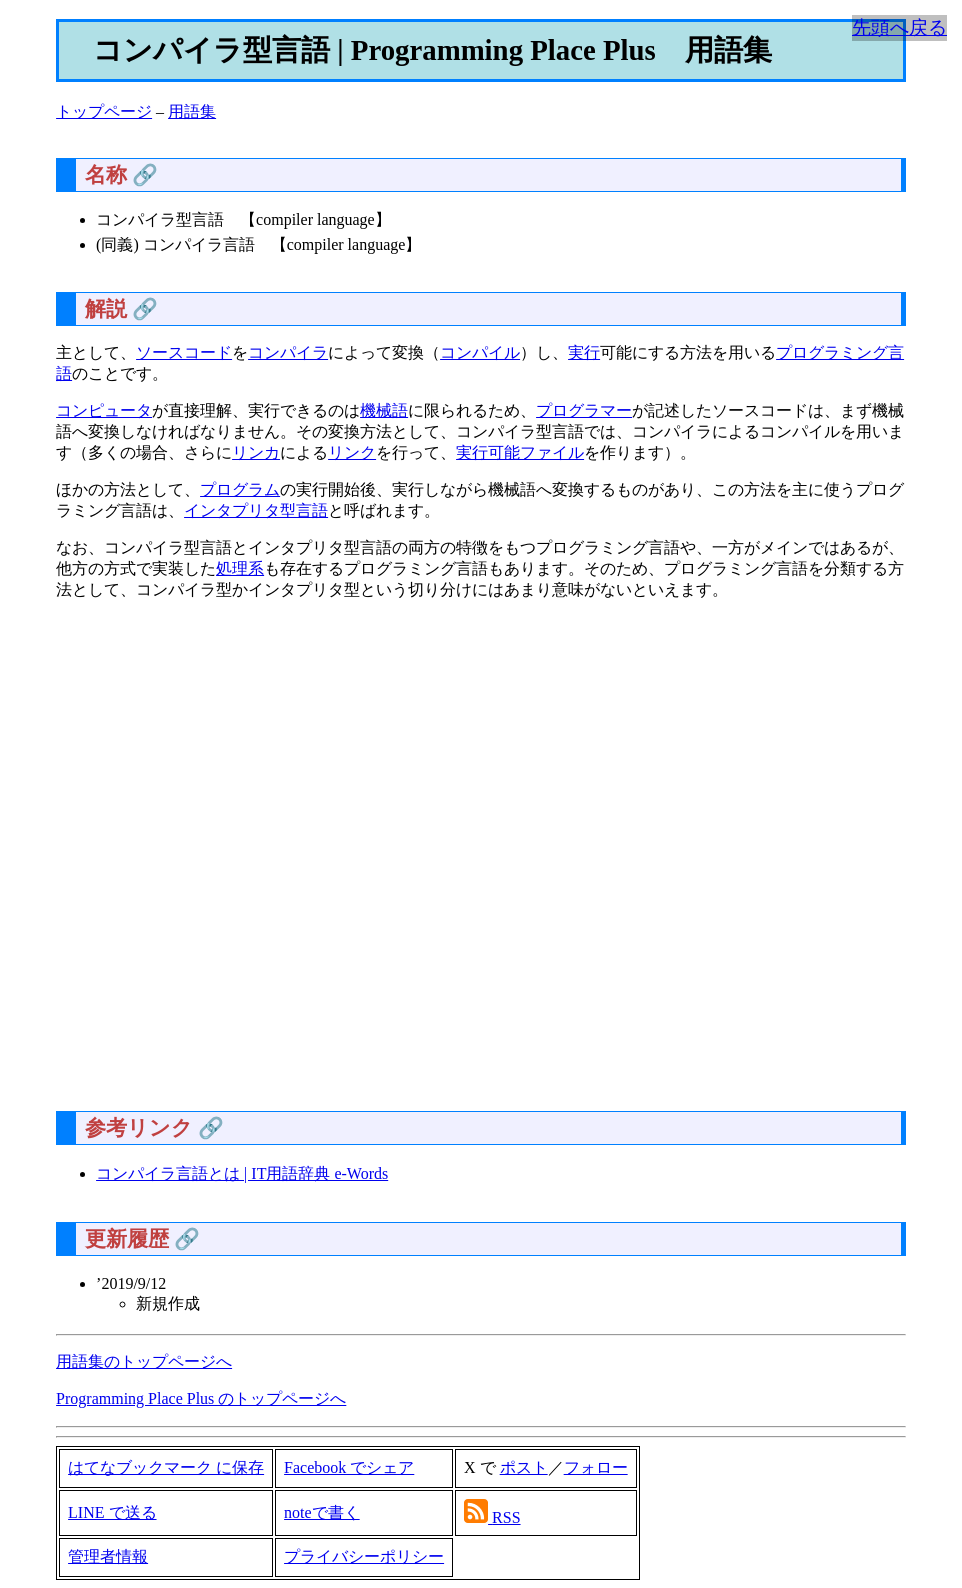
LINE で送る (112, 1512)
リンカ (256, 452)
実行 (584, 352)
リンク (352, 452)
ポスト (524, 1467)
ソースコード (184, 352)
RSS (506, 1517)
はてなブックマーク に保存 (166, 1467)
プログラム (240, 489)
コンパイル (480, 352)
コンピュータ (104, 410)
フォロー (596, 1467)
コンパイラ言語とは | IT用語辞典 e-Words (242, 1173)
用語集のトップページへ (144, 1361)
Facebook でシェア (349, 1467)
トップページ (104, 111)
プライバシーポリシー (364, 1556)
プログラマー (584, 410)
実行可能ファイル (520, 452)
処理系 (240, 568)
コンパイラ (288, 352)
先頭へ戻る (899, 27)
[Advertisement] (481, 863)
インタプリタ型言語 (256, 510)
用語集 (192, 111)
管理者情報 (108, 1556)
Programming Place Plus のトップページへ (201, 1398)
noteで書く (322, 1512)
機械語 (384, 410)
